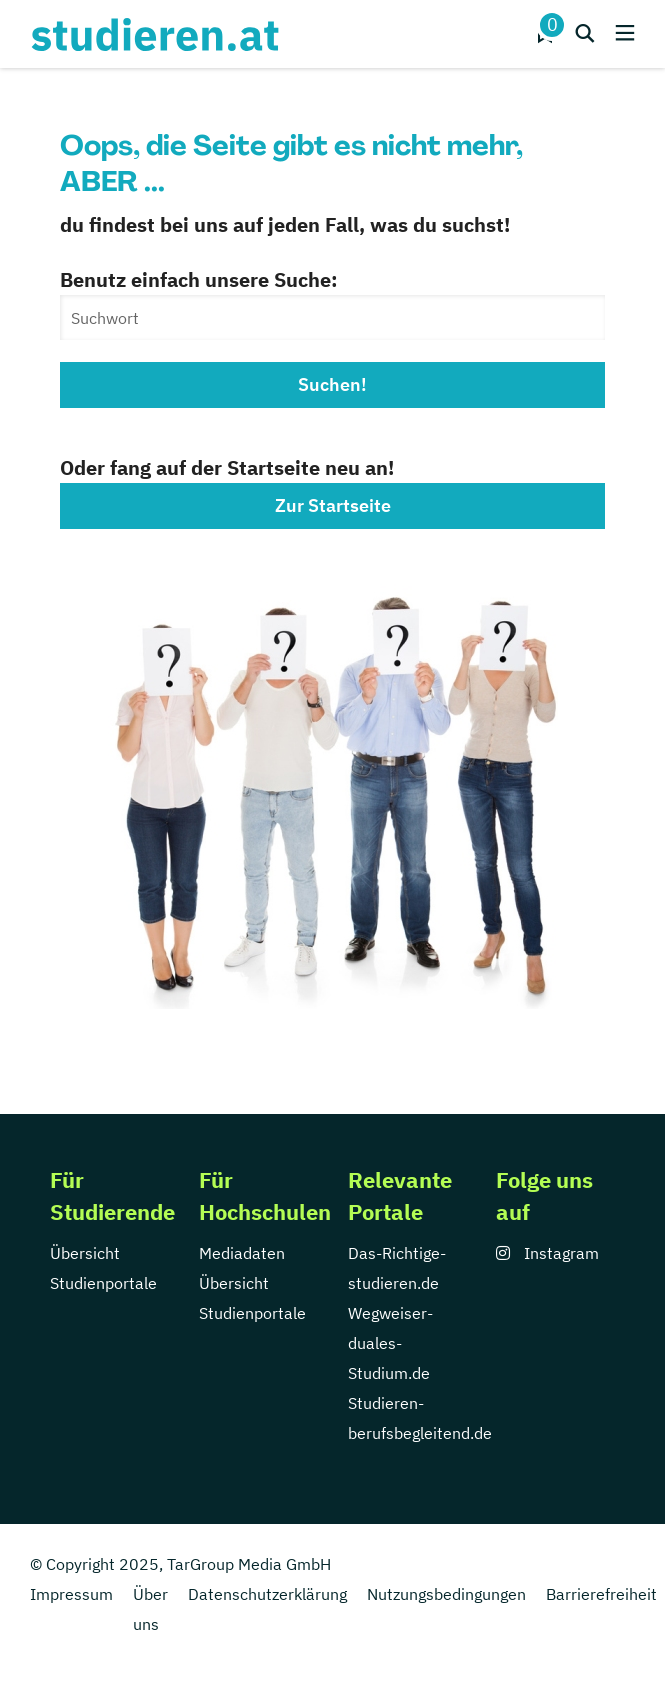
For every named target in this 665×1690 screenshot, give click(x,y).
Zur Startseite (333, 505)
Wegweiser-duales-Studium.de (390, 1343)
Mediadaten (242, 1253)
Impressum (71, 1594)
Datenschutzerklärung (267, 1594)
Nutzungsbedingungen (446, 1594)
